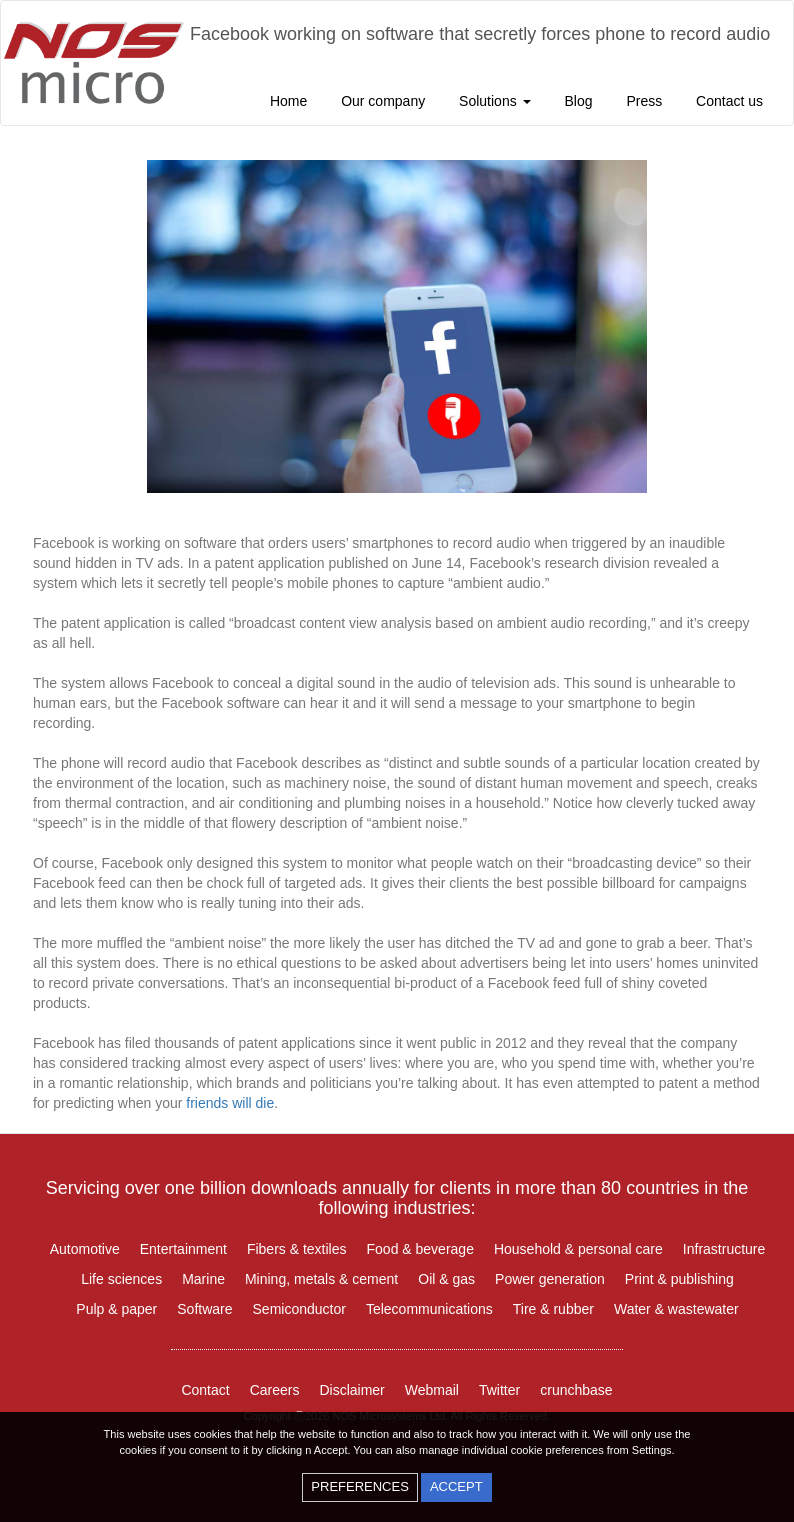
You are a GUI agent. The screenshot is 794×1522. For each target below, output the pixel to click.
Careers (275, 1390)
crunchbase (576, 1390)
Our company (383, 101)
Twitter (499, 1390)
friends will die (230, 1103)
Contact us (729, 101)
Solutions (494, 101)
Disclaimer (351, 1390)
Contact (205, 1390)
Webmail (432, 1390)
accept (456, 1486)
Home (288, 101)
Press (644, 101)
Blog (578, 101)
